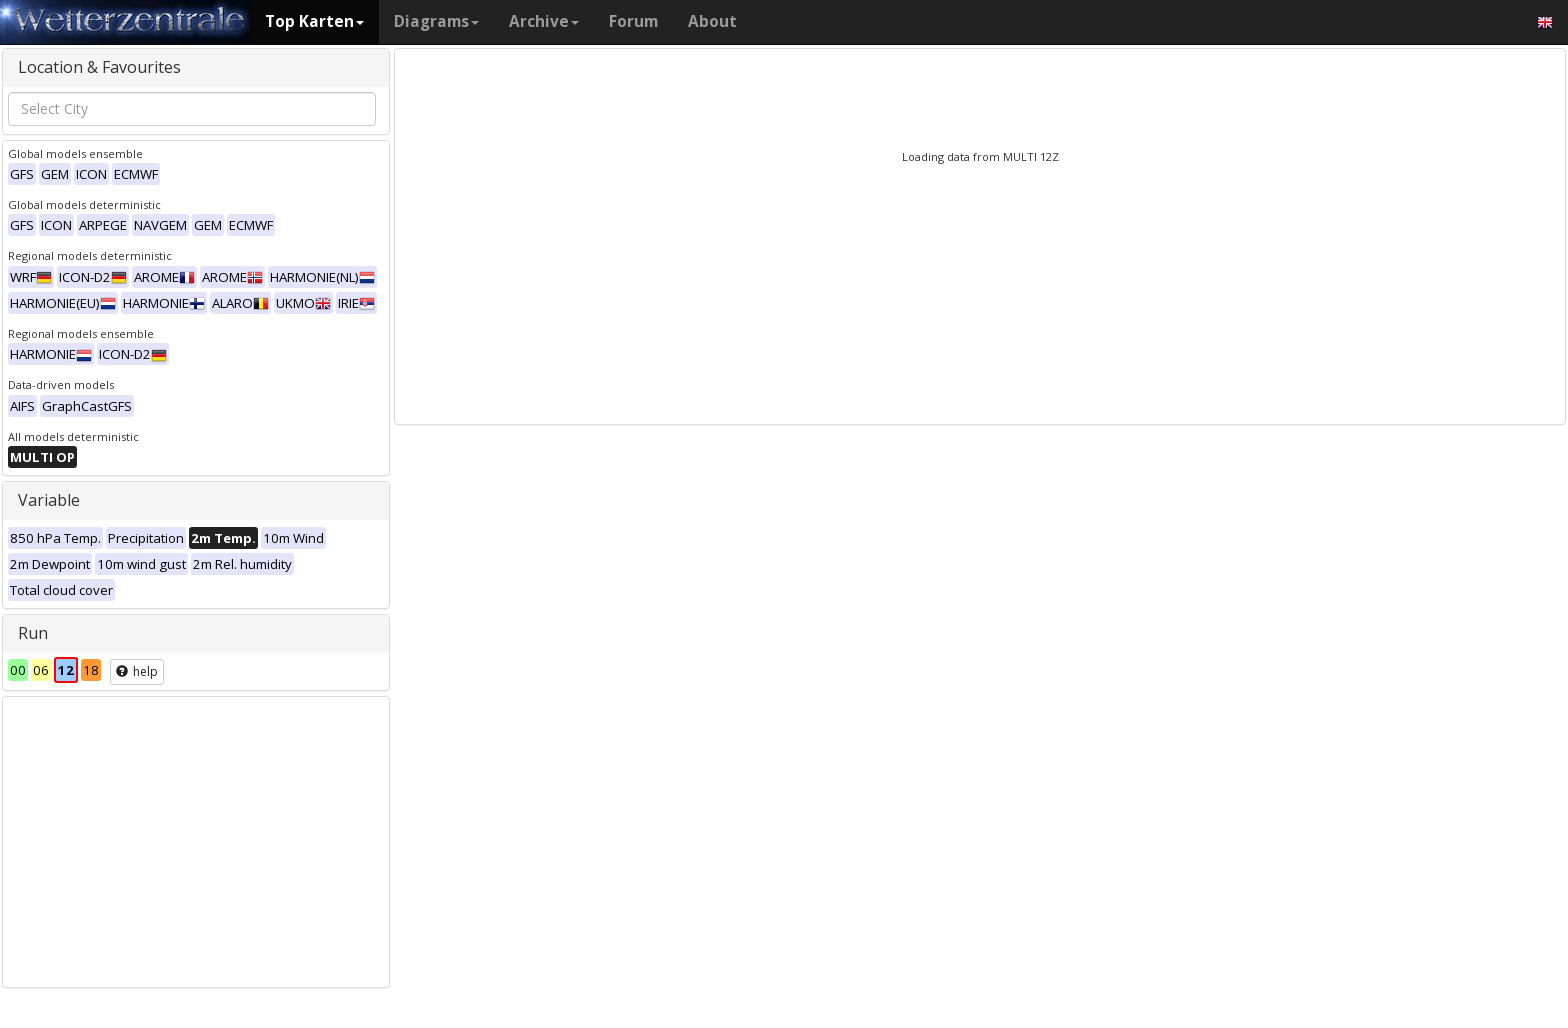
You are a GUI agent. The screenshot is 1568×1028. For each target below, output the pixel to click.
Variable (49, 500)
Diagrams (436, 21)
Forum (633, 21)
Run (33, 633)
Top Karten (314, 21)
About (712, 21)
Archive (544, 21)
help (137, 671)
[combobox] (192, 109)
